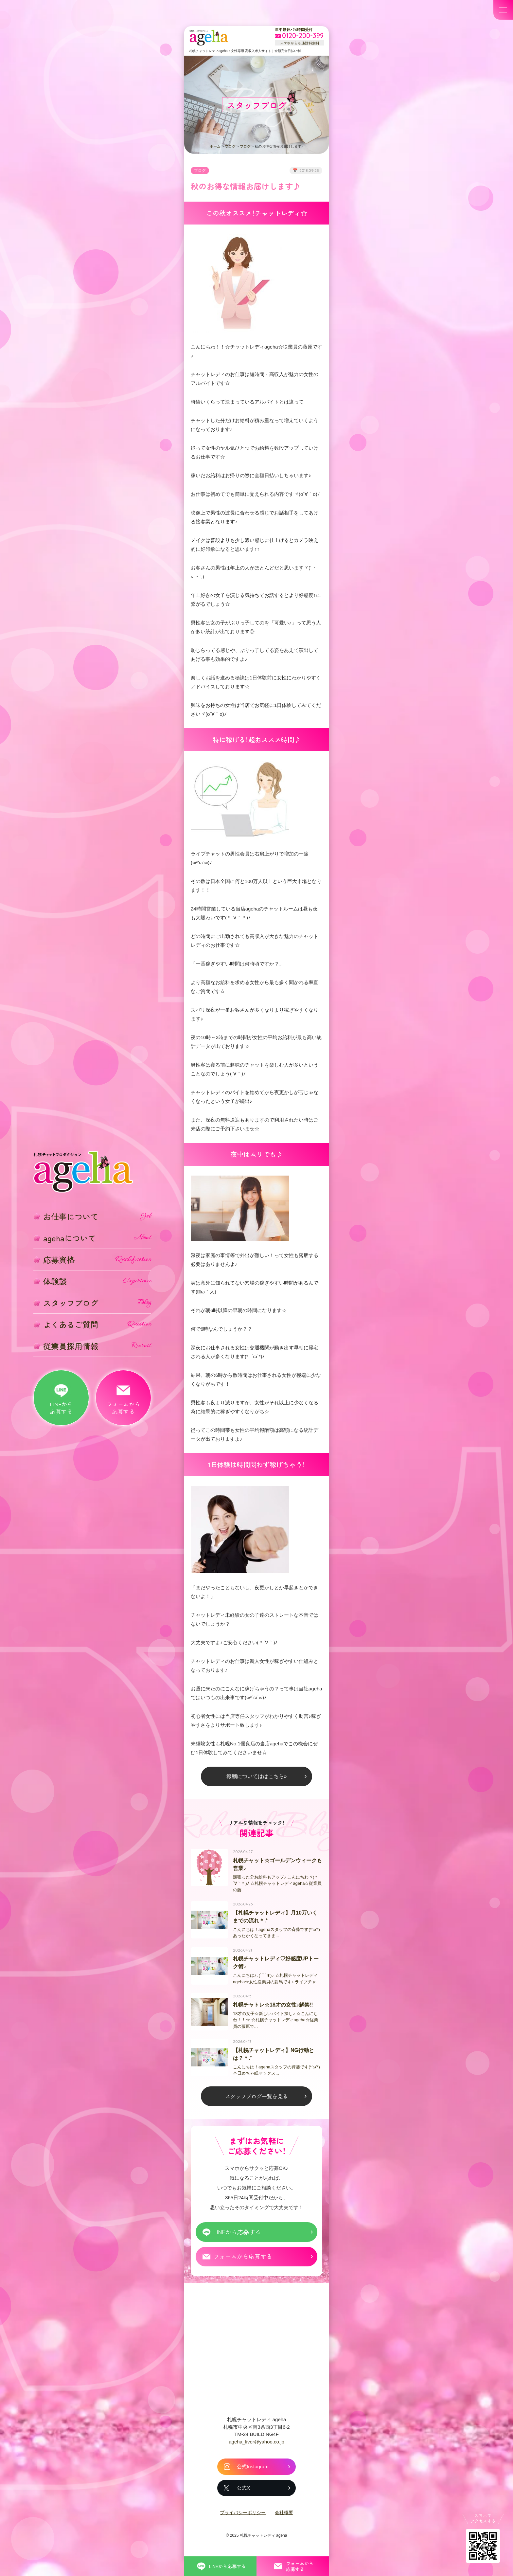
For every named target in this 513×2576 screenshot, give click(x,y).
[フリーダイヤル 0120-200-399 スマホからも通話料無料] (299, 36)
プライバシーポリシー (243, 2518)
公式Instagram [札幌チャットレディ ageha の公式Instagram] (253, 2472)
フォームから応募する (242, 2262)
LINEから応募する (237, 2237)
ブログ (230, 146)
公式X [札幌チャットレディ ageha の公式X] (243, 2493)
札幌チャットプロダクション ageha (208, 37)
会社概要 (284, 2518)
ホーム (215, 146)
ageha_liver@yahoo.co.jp (256, 2447)
